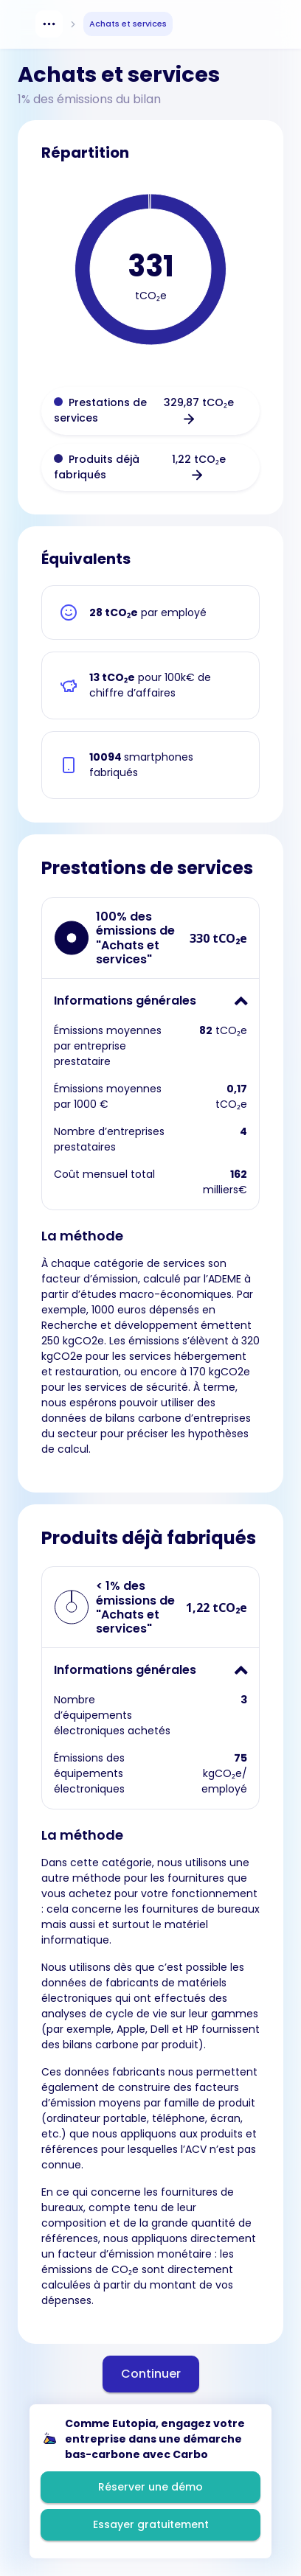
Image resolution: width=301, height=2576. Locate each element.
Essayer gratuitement (151, 2524)
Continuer (151, 2373)
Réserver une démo (150, 2486)
